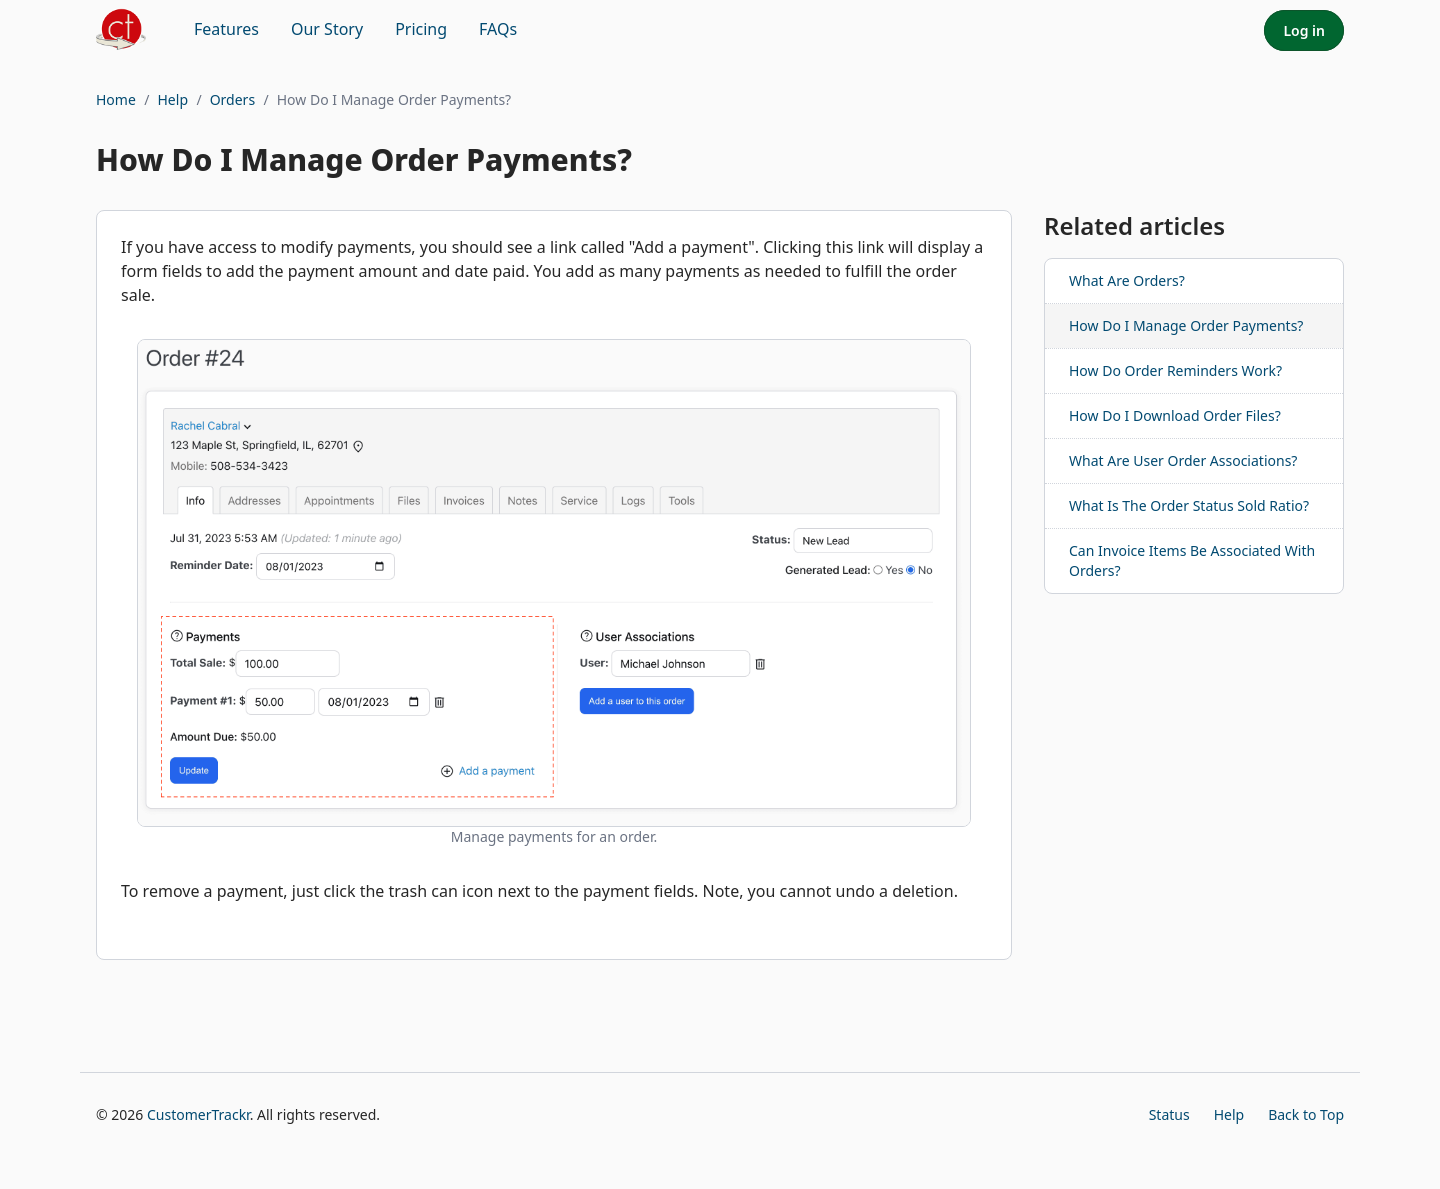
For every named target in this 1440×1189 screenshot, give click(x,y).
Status (1169, 1114)
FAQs (498, 29)
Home (116, 99)
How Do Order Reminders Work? (1175, 370)
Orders (232, 99)
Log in (1304, 30)
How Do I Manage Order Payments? (1186, 325)
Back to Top (1306, 1114)
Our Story (327, 29)
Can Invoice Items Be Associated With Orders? (1192, 560)
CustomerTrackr (198, 1114)
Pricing (421, 29)
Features (226, 29)
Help (173, 99)
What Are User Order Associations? (1183, 460)
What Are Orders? (1127, 280)
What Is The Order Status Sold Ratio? (1189, 505)
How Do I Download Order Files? (1175, 415)
